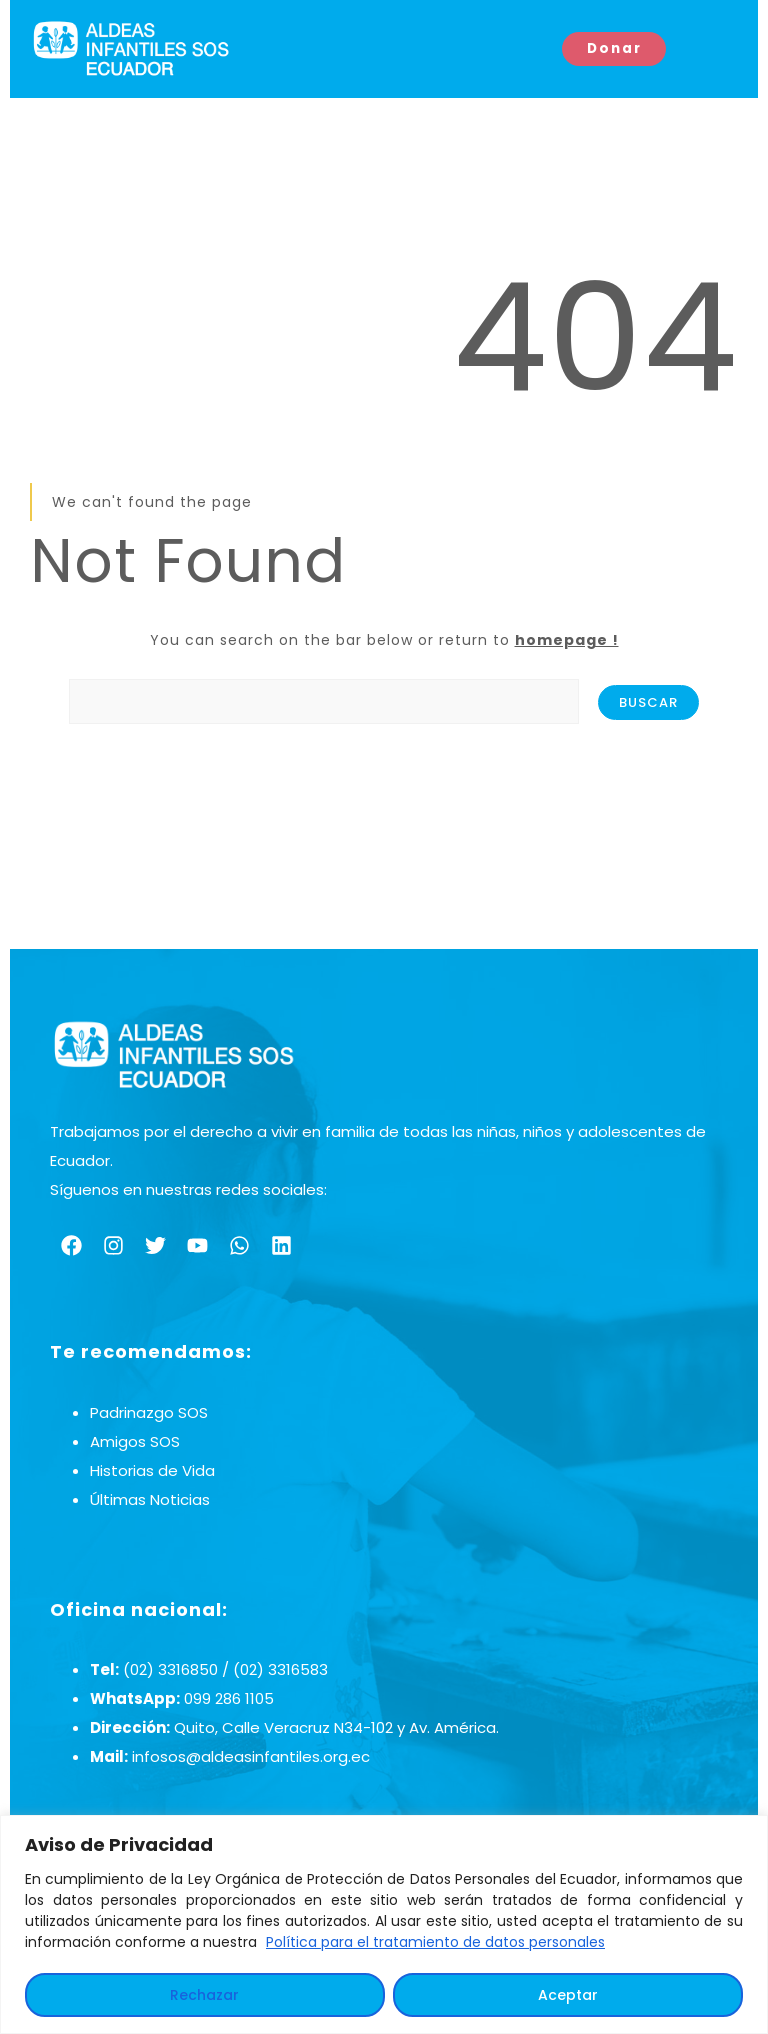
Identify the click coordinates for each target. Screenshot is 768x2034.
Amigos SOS (135, 1441)
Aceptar (568, 1995)
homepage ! (567, 640)
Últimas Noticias (150, 1499)
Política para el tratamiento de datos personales (435, 1942)
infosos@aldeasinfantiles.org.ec (251, 1756)
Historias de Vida (152, 1470)
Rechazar (204, 1995)
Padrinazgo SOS (149, 1412)
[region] (384, 1924)
